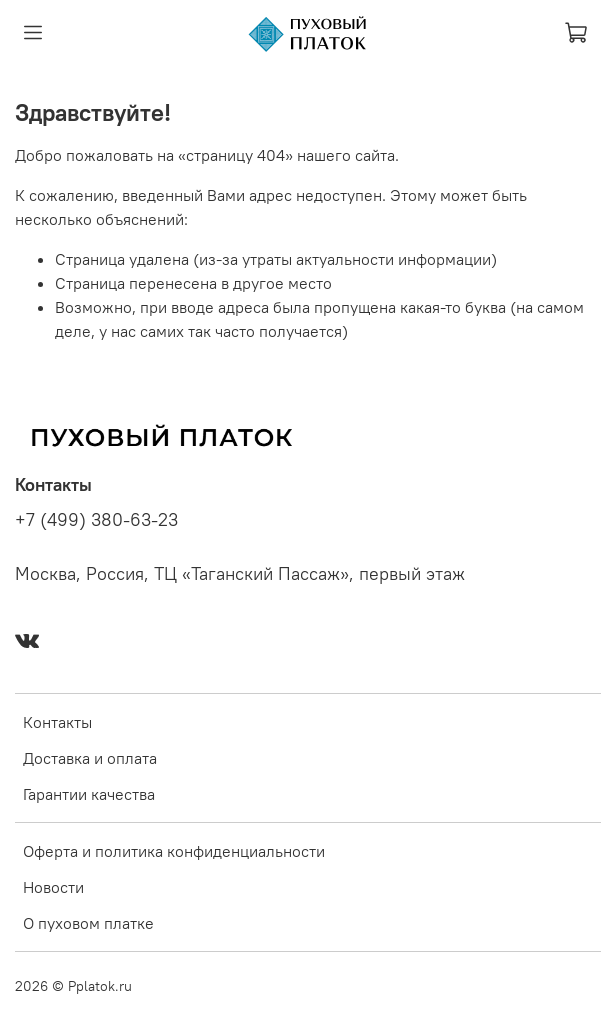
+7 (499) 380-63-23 (96, 520)
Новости (53, 887)
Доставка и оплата (90, 758)
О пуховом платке (88, 923)
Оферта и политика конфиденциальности (174, 851)
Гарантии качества (89, 794)
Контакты (57, 722)
